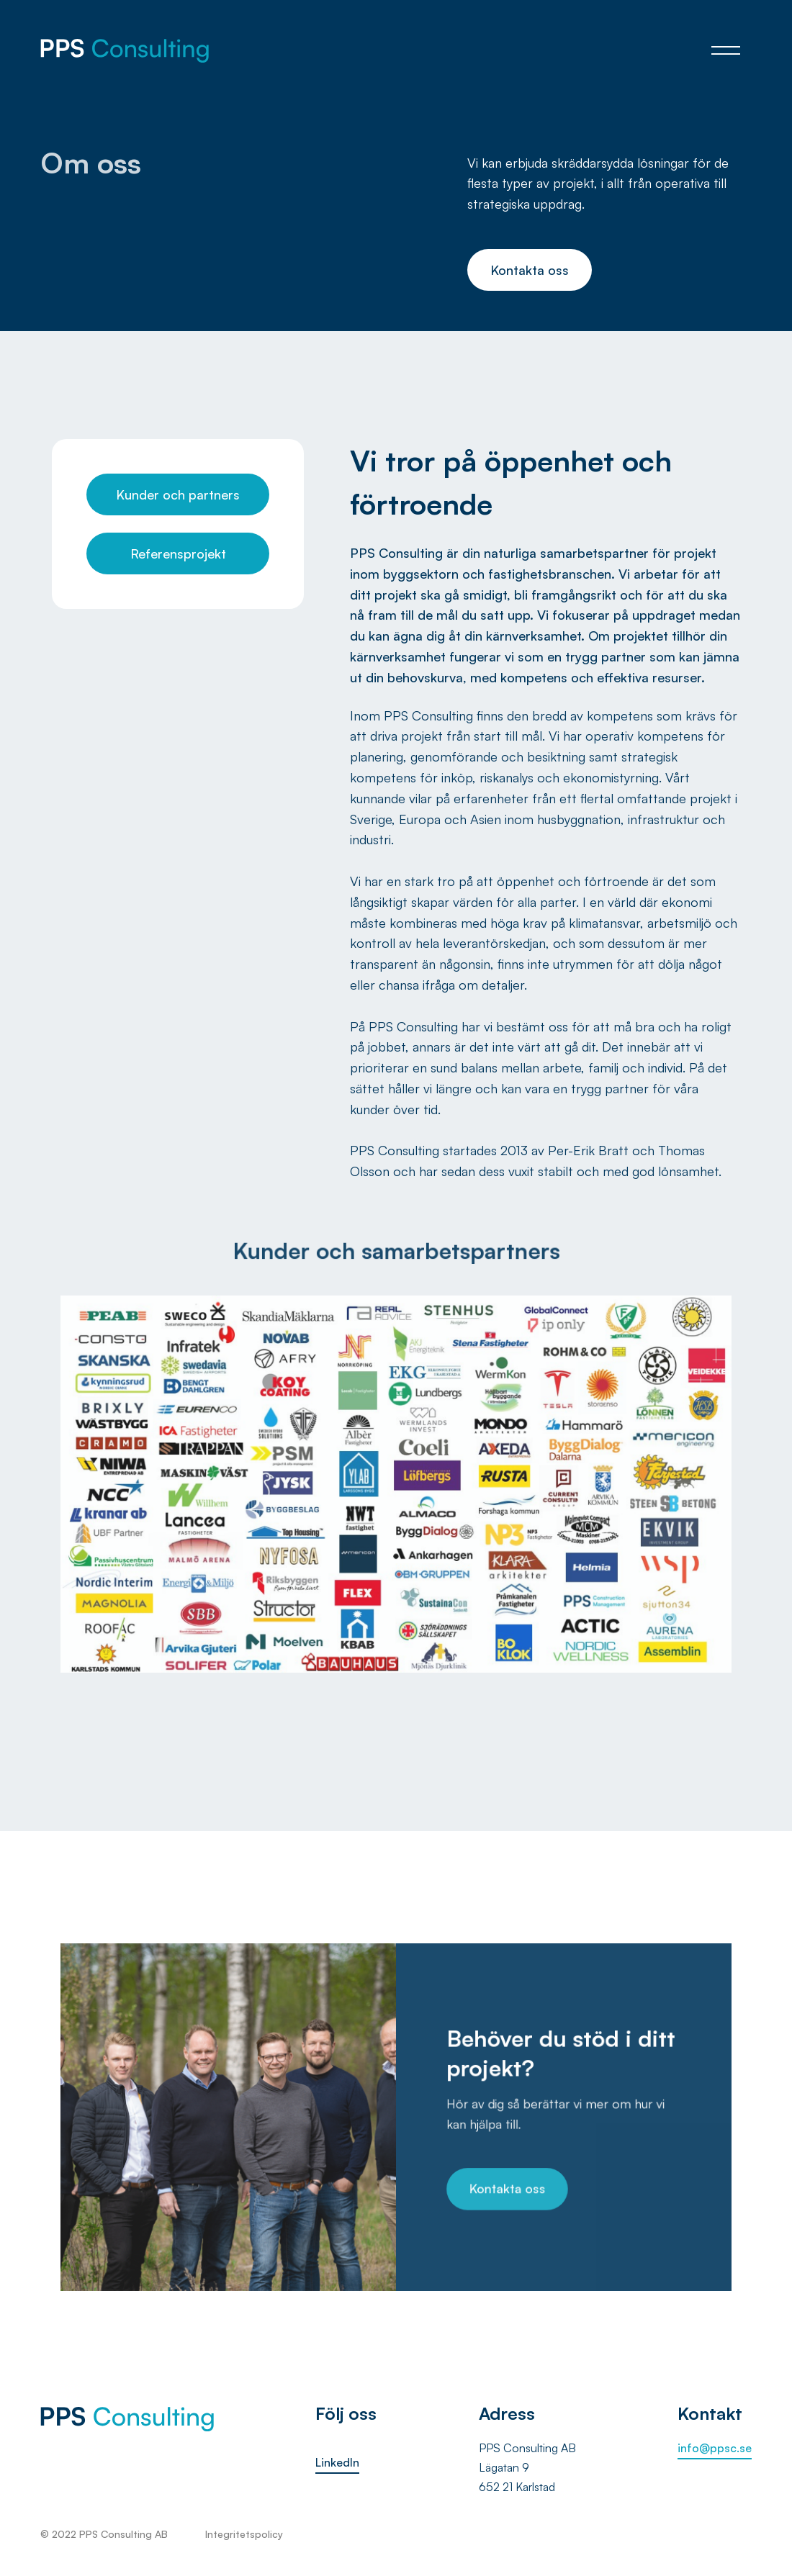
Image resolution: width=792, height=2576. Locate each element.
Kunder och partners (178, 494)
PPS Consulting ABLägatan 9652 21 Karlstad (527, 2467)
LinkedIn (337, 2462)
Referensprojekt (178, 553)
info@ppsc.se (715, 2448)
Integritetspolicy (244, 2534)
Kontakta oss (529, 270)
